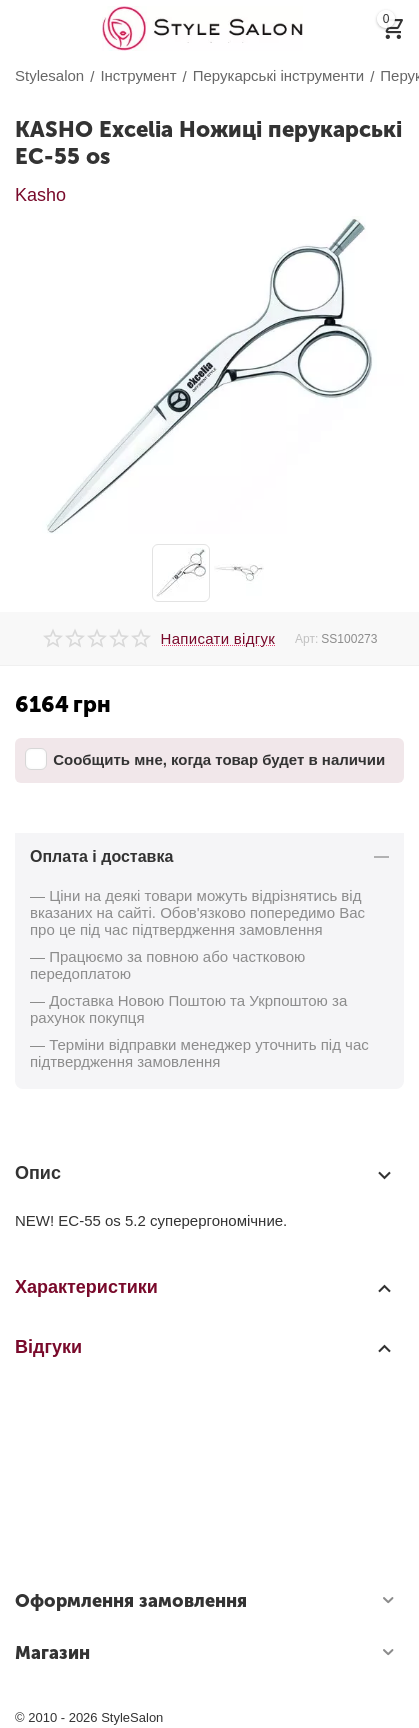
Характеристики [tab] (204, 1287)
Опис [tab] (204, 1174)
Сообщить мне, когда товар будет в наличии (205, 759)
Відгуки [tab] (204, 1347)
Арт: (306, 639)
